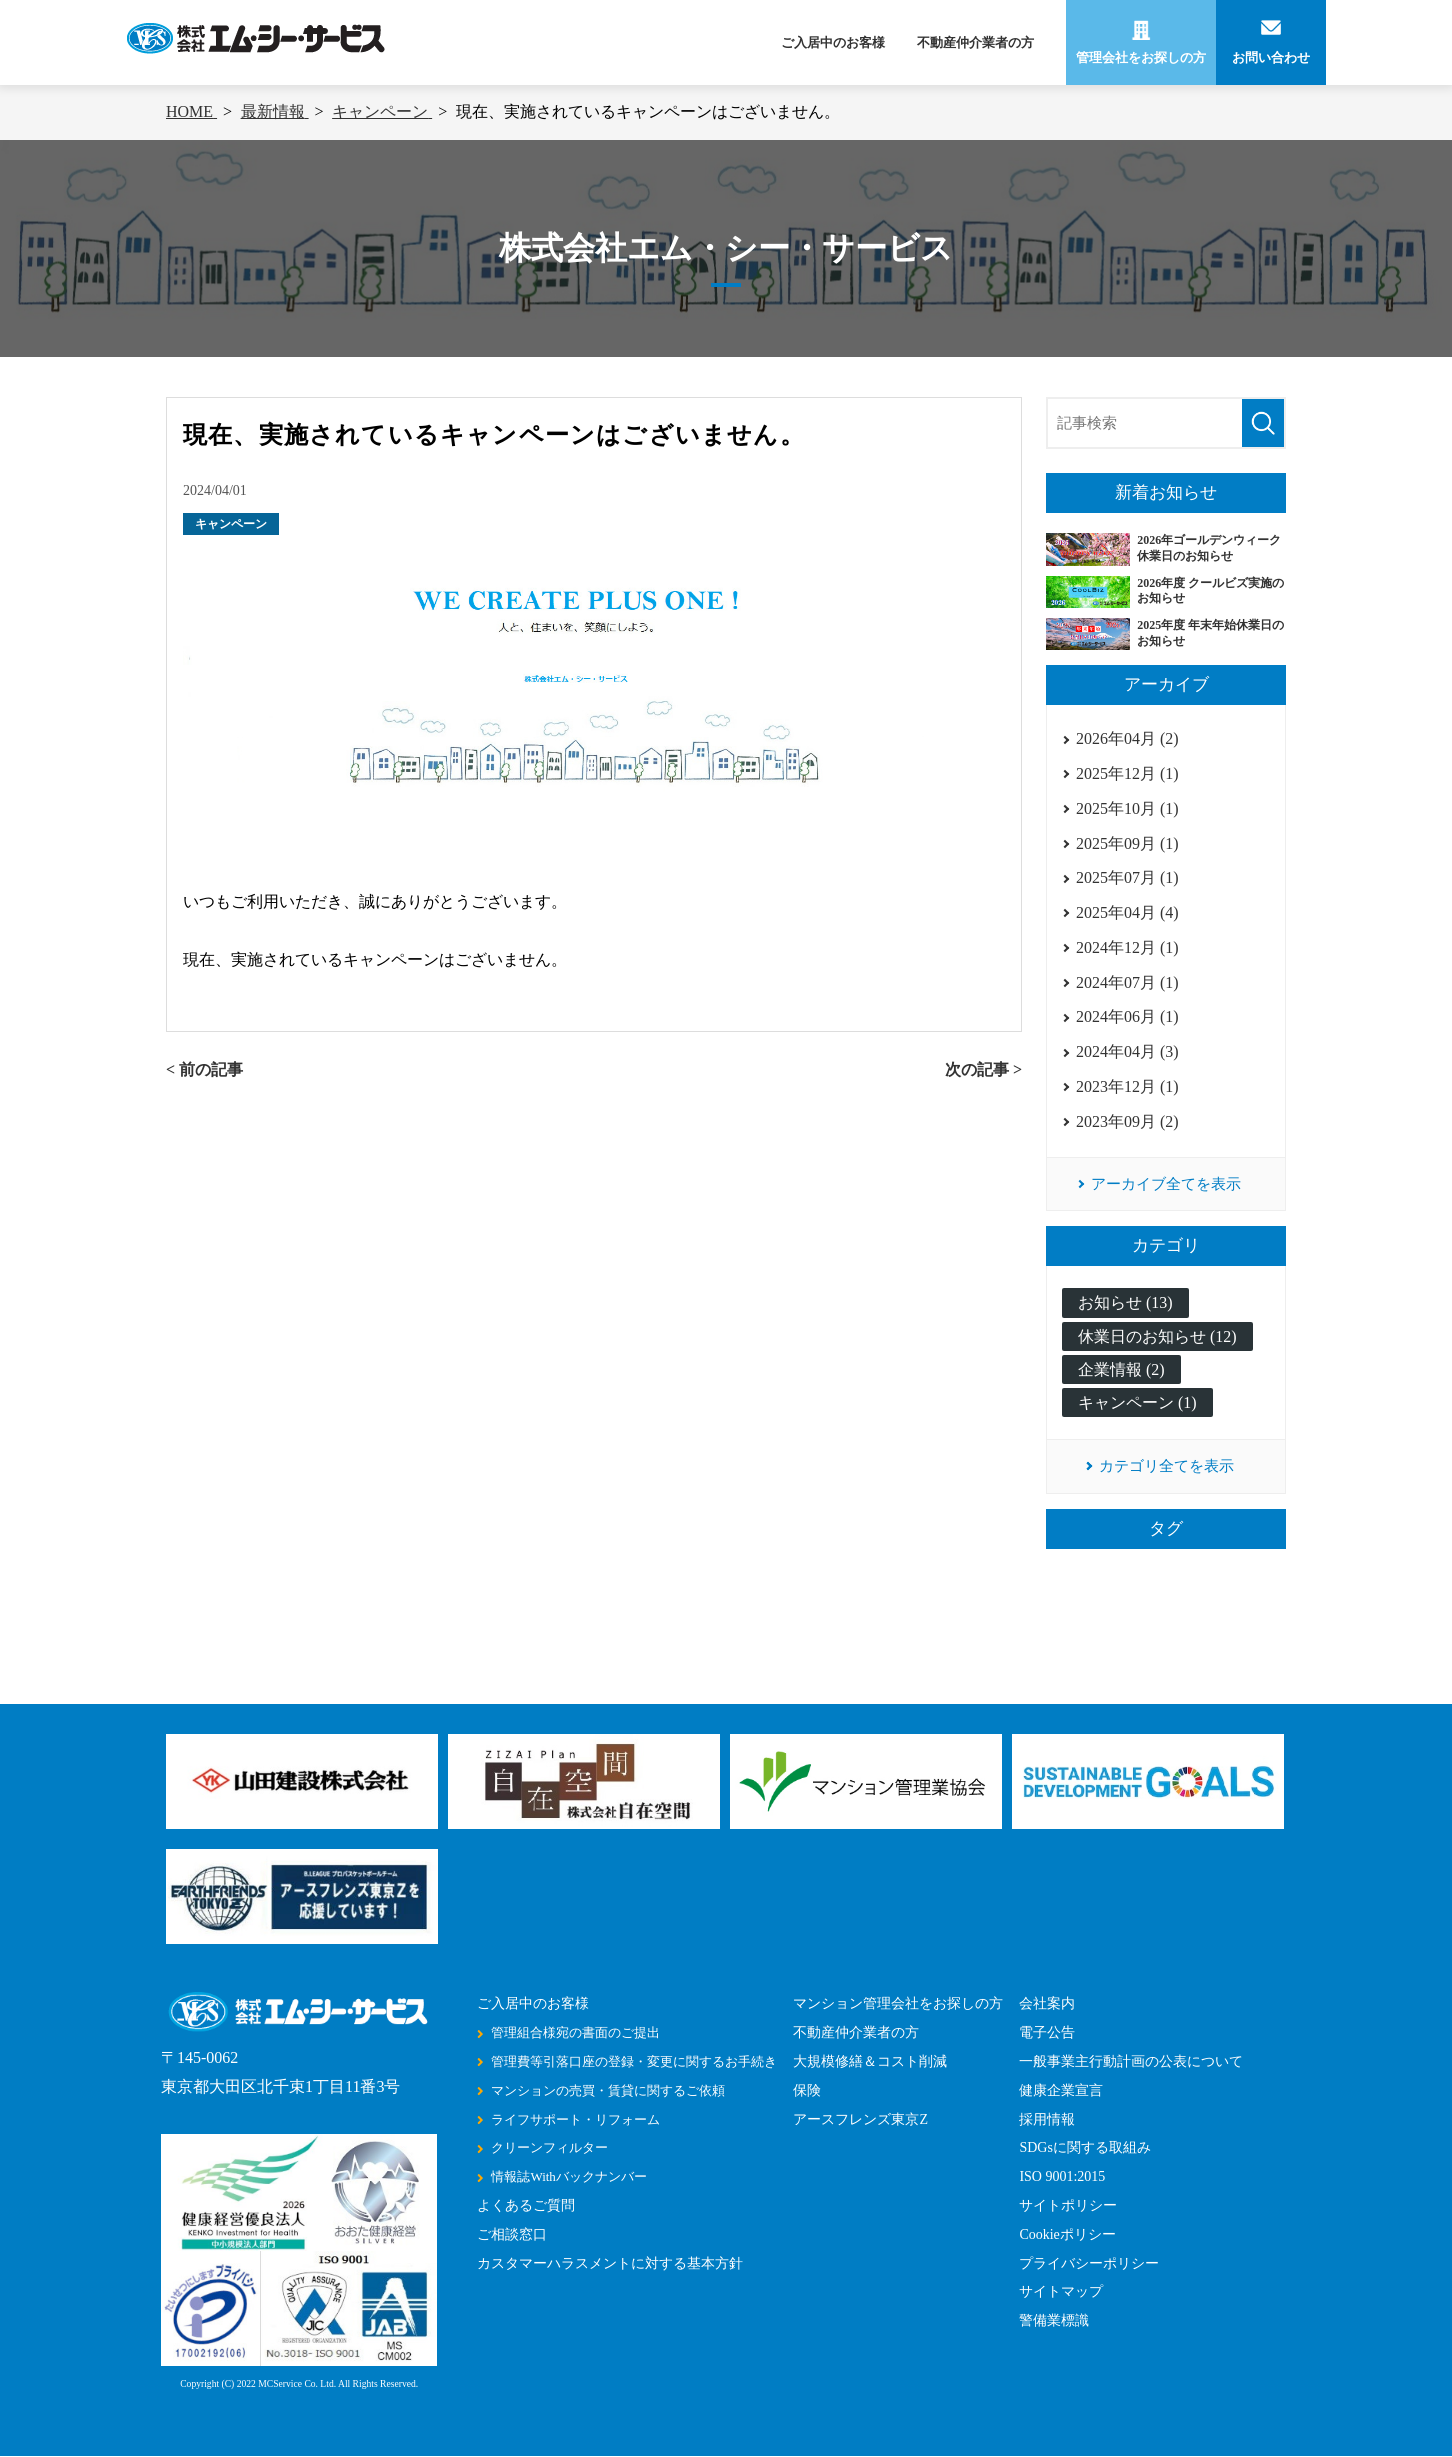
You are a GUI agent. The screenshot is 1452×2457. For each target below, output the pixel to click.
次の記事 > (983, 1069)
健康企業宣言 (1061, 2090)
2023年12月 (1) (1127, 1086)
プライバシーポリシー (1089, 2263)
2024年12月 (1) (1127, 947)
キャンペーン (231, 524)
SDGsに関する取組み (1084, 2148)
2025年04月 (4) (1127, 912)
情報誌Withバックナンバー (568, 2177)
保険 (807, 2090)
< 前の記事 (204, 1069)
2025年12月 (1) (1127, 773)
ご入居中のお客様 (833, 42)
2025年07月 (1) (1127, 877)
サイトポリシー (1068, 2205)
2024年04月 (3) (1127, 1051)
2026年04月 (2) (1127, 738)
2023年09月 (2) (1127, 1121)
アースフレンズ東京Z (860, 2119)
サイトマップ (1061, 2292)
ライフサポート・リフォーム (575, 2119)
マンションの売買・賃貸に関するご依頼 (608, 2090)
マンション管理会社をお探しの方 (898, 2004)
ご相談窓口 (512, 2234)
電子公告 (1047, 2033)
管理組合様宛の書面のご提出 (575, 2033)
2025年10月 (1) (1127, 808)
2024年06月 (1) (1127, 1016)
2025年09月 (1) (1127, 843)
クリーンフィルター (549, 2148)
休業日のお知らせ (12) (1157, 1336)
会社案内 (1047, 2004)
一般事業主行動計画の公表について (1131, 2061)
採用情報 (1047, 2119)
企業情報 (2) (1121, 1369)
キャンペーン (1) (1137, 1402)
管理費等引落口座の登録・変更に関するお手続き (634, 2061)
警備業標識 (1054, 2321)
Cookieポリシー (1067, 2234)
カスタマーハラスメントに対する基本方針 (610, 2263)
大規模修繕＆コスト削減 (870, 2061)
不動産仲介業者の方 (975, 42)
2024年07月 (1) (1127, 982)
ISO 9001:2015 (1062, 2177)
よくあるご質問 (526, 2205)
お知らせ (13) (1125, 1303)
